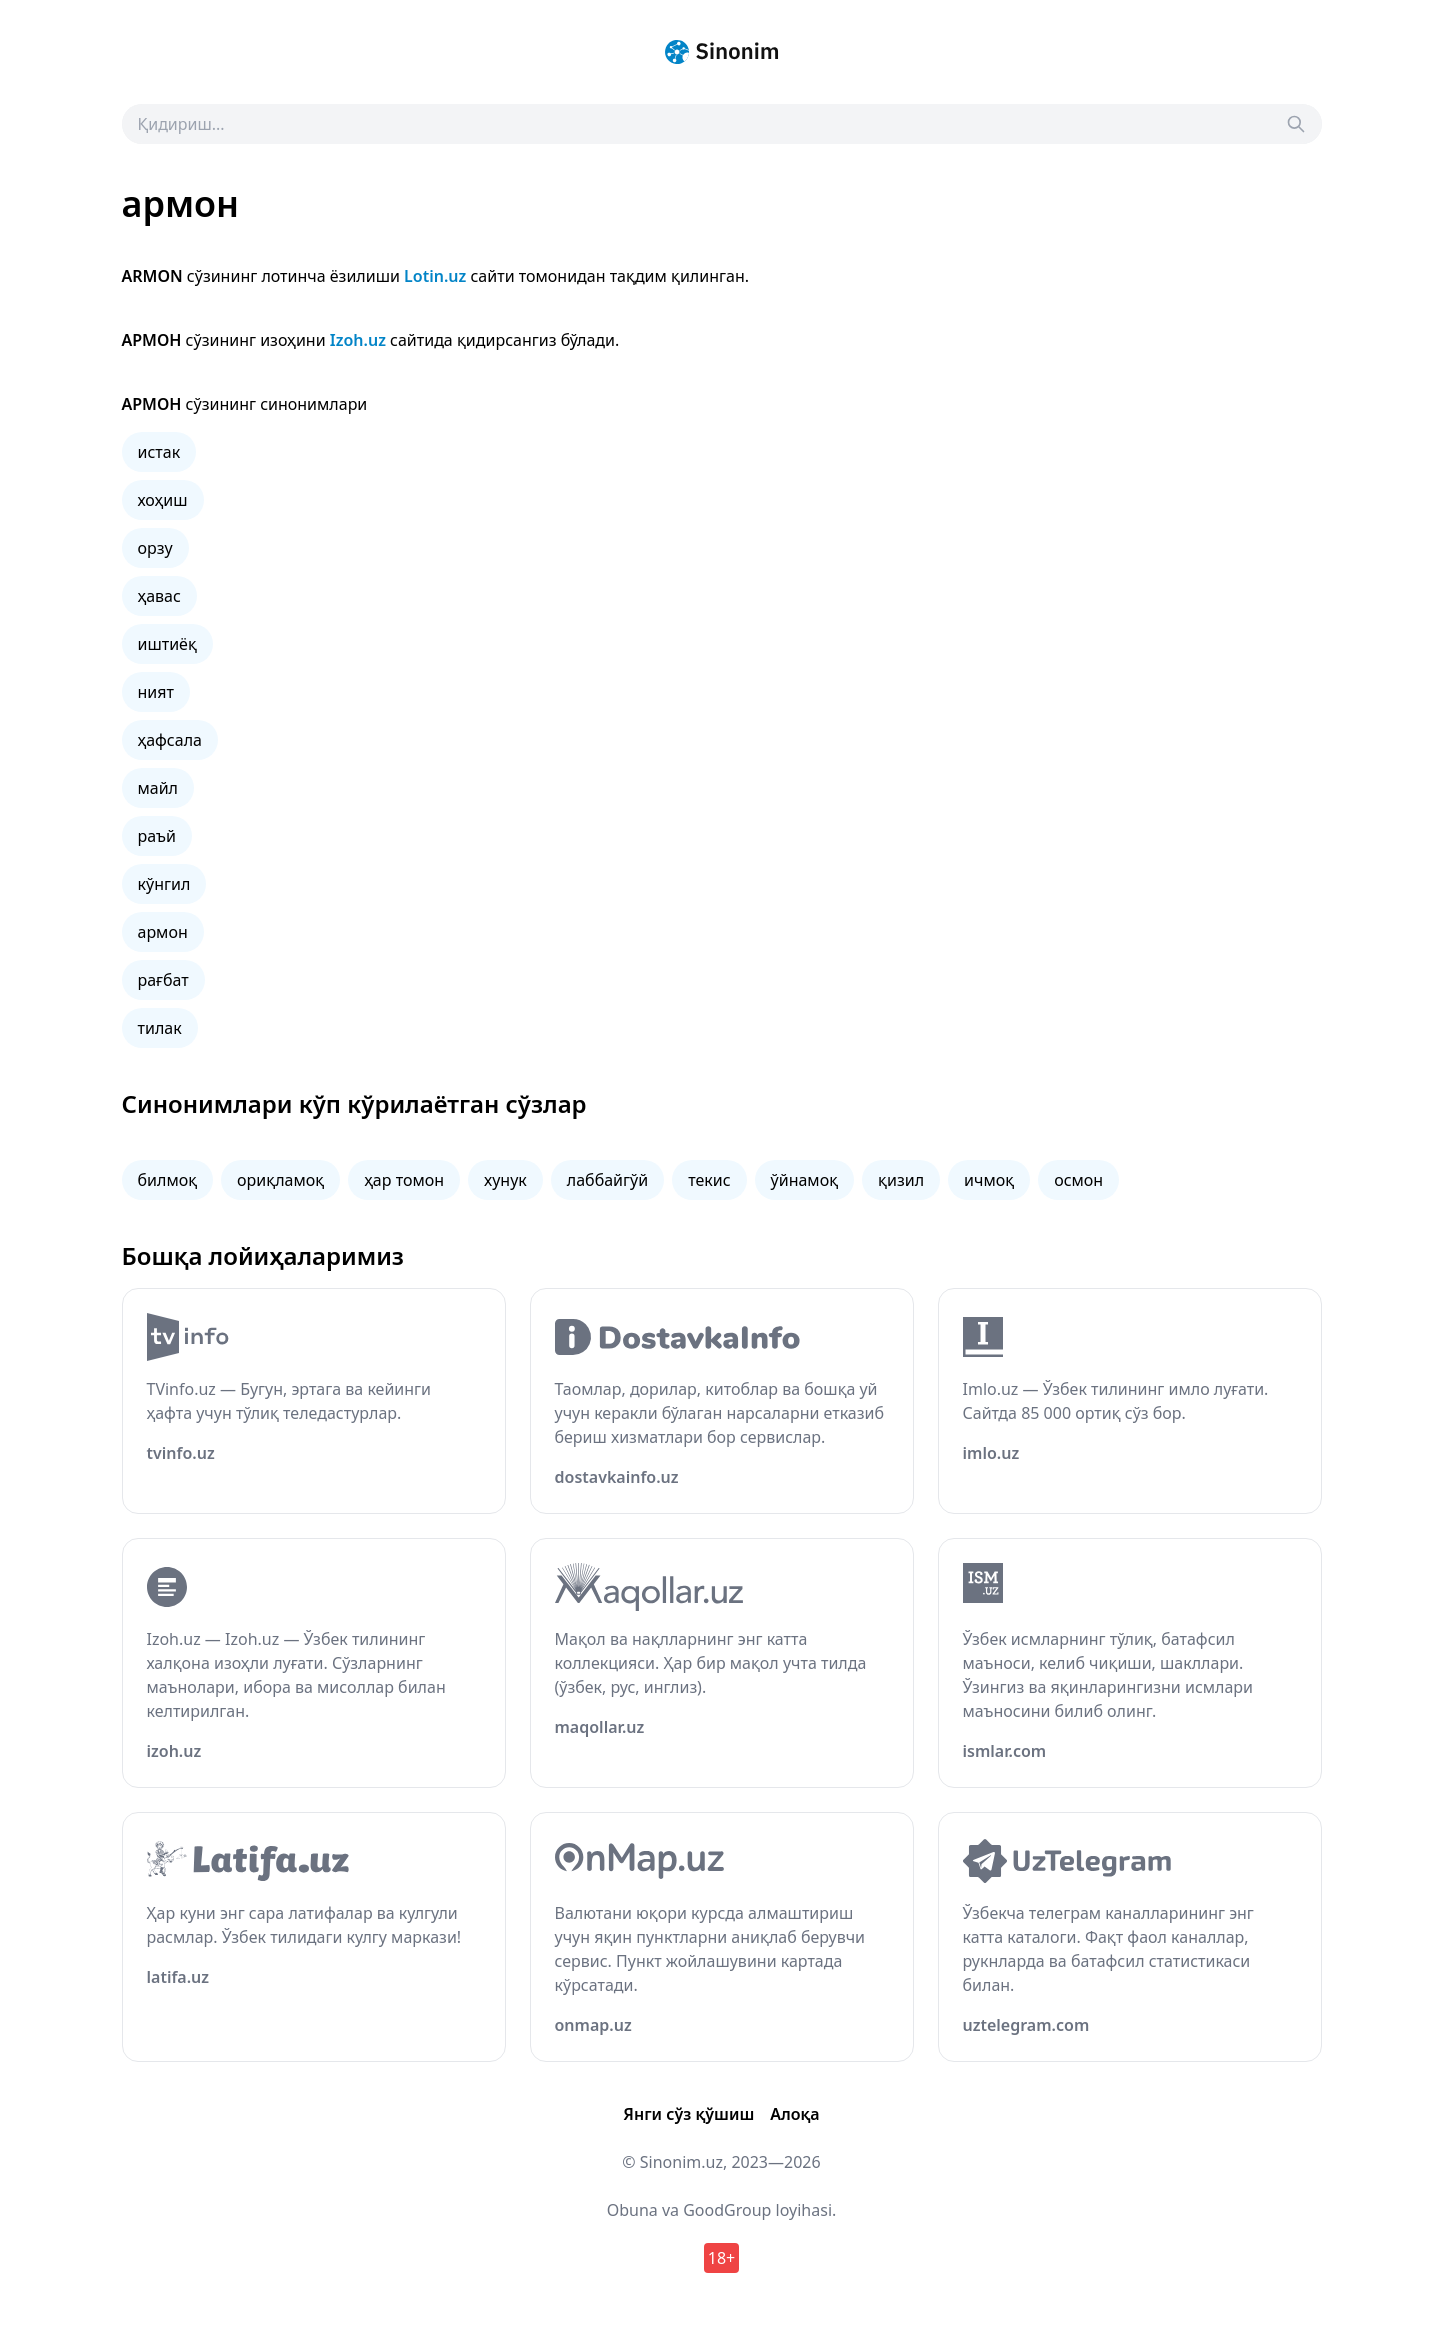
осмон (1078, 1180)
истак (159, 452)
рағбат (163, 980)
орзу (155, 548)
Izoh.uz (358, 340)
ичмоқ (989, 1180)
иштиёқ (167, 644)
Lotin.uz (435, 276)
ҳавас (159, 596)
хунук (505, 1180)
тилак (160, 1028)
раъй (157, 836)
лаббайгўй (607, 1180)
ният (156, 692)
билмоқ (168, 1180)
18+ (721, 2258)
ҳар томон (404, 1180)
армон (163, 932)
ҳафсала (170, 740)
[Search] (1296, 124)
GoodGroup (727, 2210)
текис (709, 1180)
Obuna (632, 2210)
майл (158, 788)
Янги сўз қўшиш (688, 2114)
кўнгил (164, 884)
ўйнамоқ (805, 1180)
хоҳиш (163, 500)
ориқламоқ (280, 1180)
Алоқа (794, 2114)
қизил (901, 1180)
